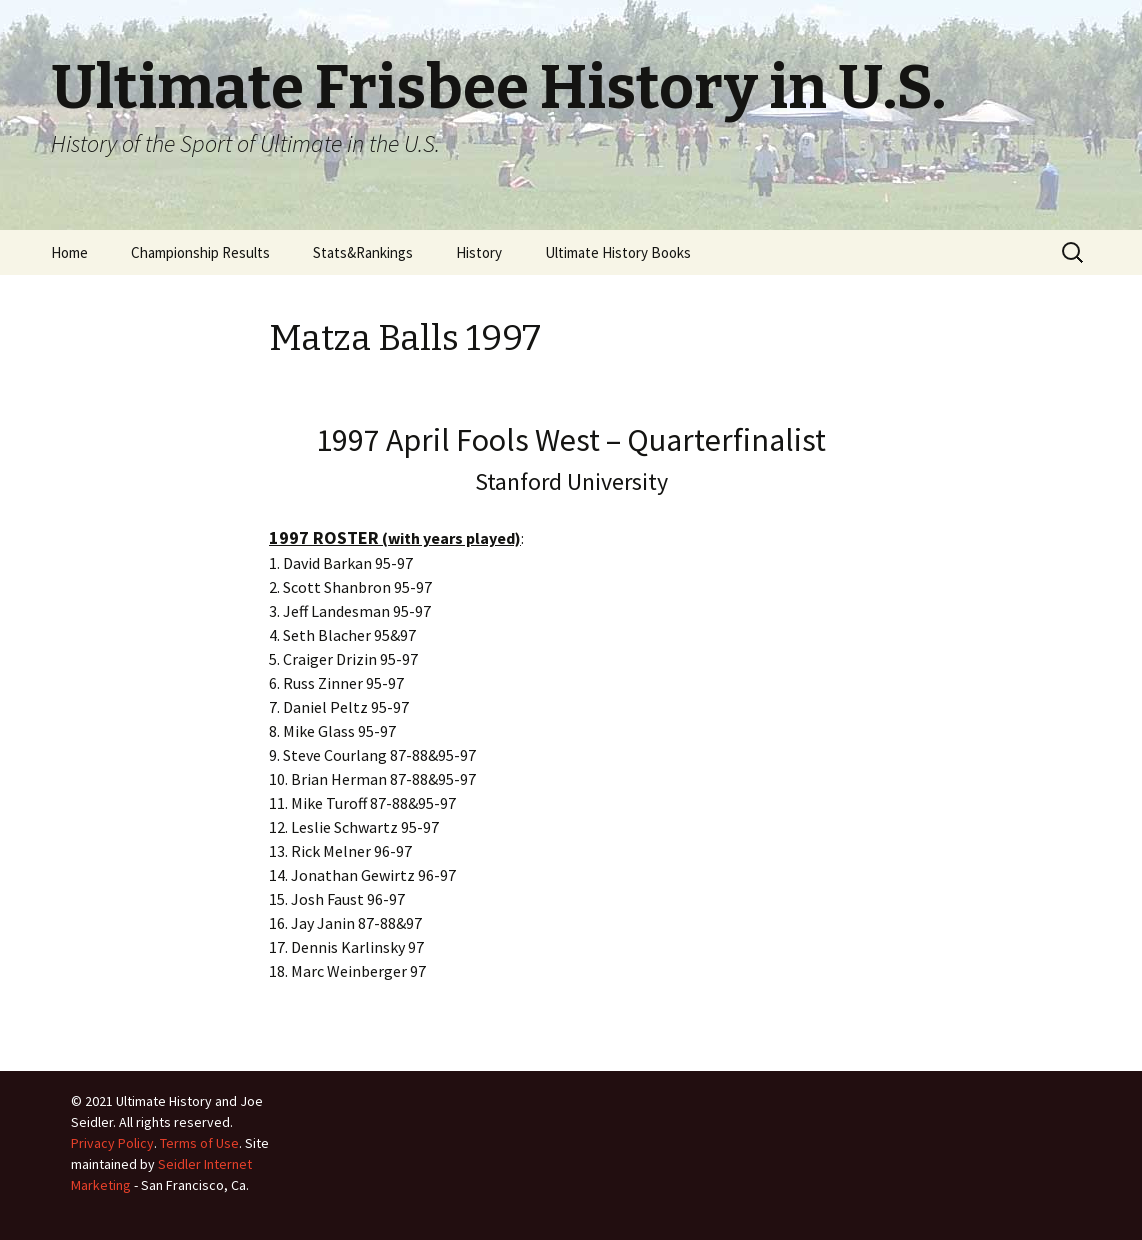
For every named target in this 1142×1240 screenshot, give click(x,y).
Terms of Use (199, 1143)
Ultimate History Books (618, 252)
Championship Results (200, 252)
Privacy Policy (112, 1143)
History (479, 252)
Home (69, 252)
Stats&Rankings (363, 252)
